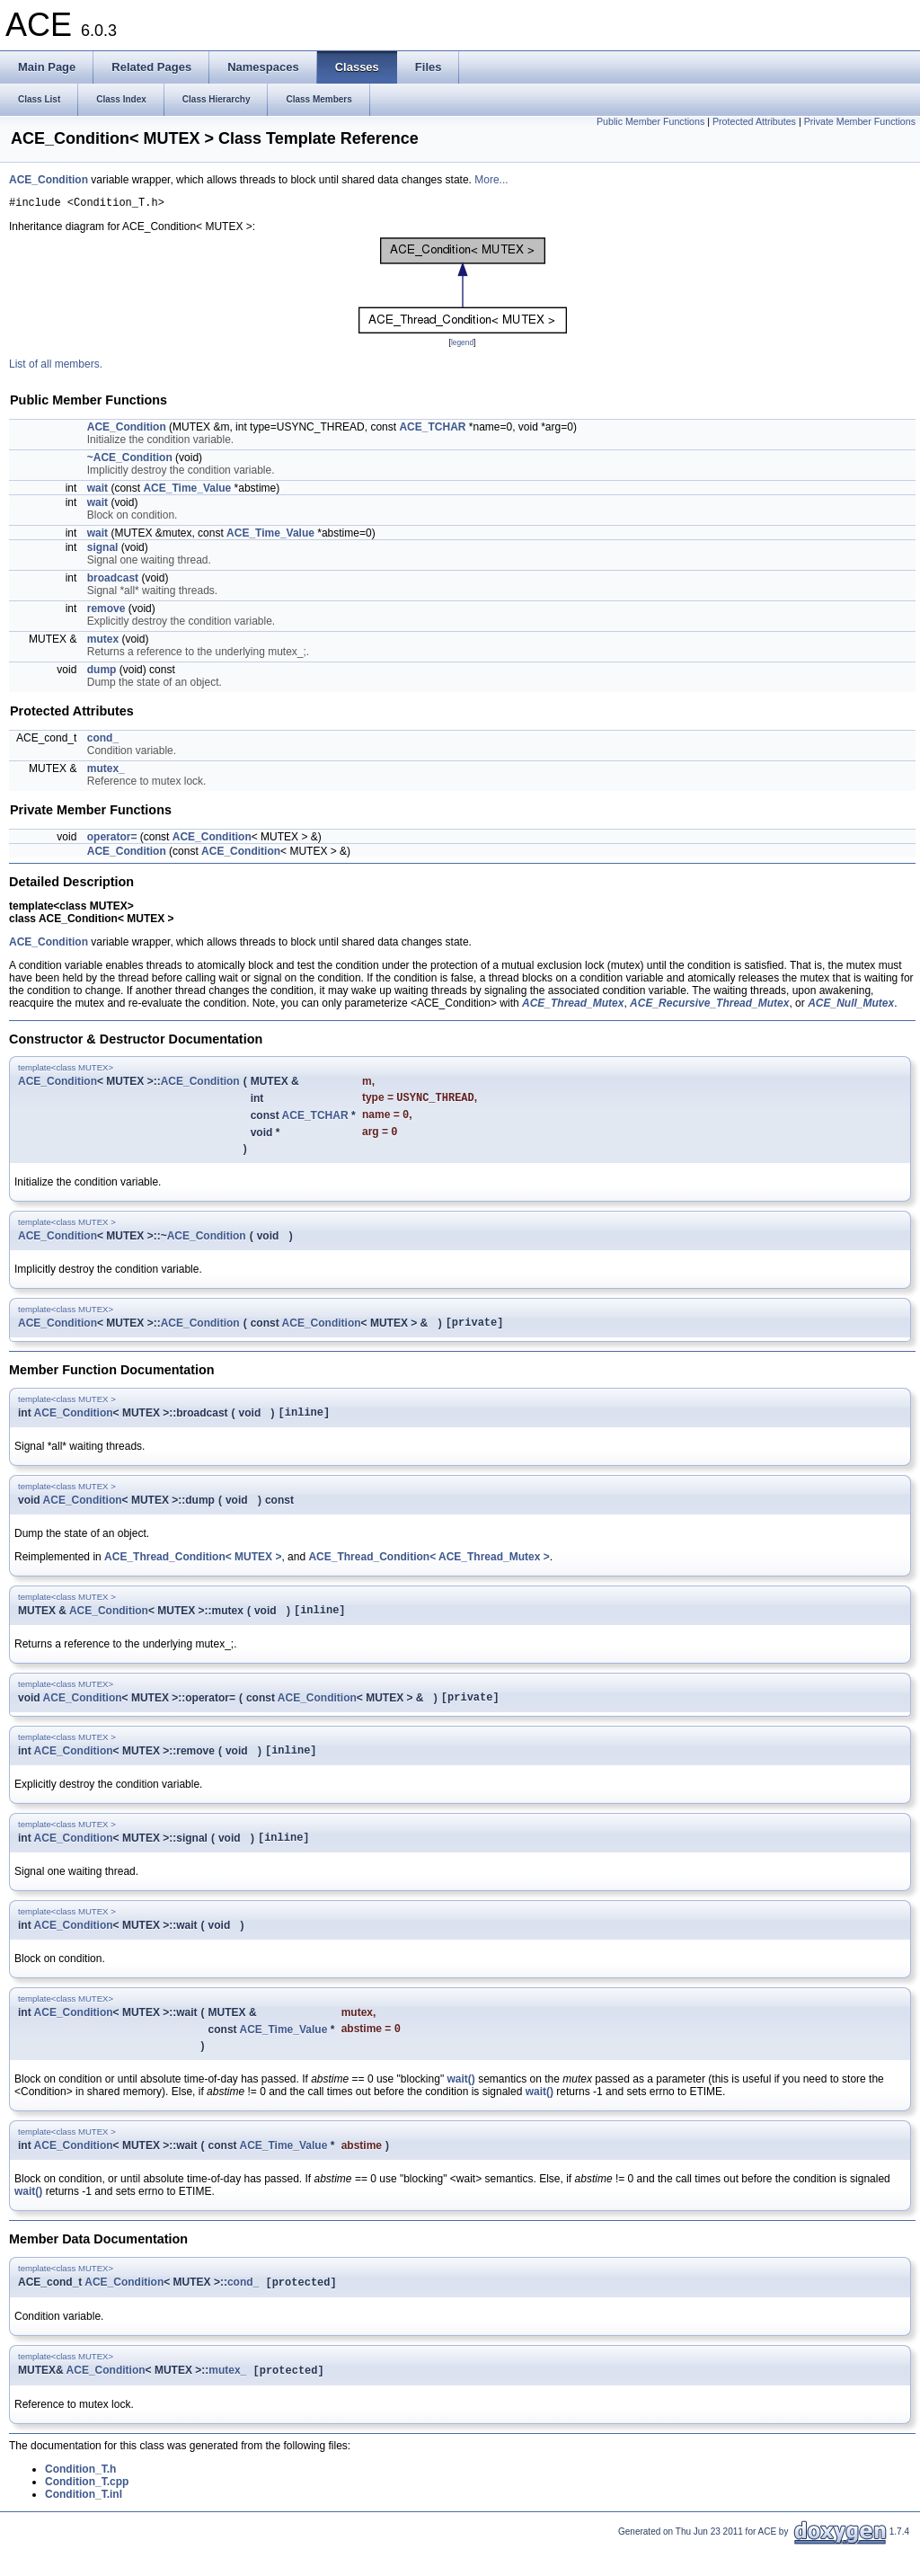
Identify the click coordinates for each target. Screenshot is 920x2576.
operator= (112, 839)
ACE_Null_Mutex (851, 1005)
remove (106, 611)
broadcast (112, 580)
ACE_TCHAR (432, 429)
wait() (460, 2105)
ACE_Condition (48, 179)
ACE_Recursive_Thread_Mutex (709, 1005)
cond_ (103, 740)
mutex (103, 641)
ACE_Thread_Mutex (573, 1005)
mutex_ (106, 771)
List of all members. (55, 366)
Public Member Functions (650, 121)
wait (97, 490)
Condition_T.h (80, 2498)
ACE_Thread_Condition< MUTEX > (192, 1570)
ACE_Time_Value (187, 490)
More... (491, 179)
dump (102, 672)
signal (103, 550)
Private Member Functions (860, 121)
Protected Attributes (754, 121)
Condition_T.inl (83, 2524)
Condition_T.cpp (86, 2511)
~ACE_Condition (129, 460)
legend (462, 345)
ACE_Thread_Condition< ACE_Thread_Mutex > (428, 1570)
